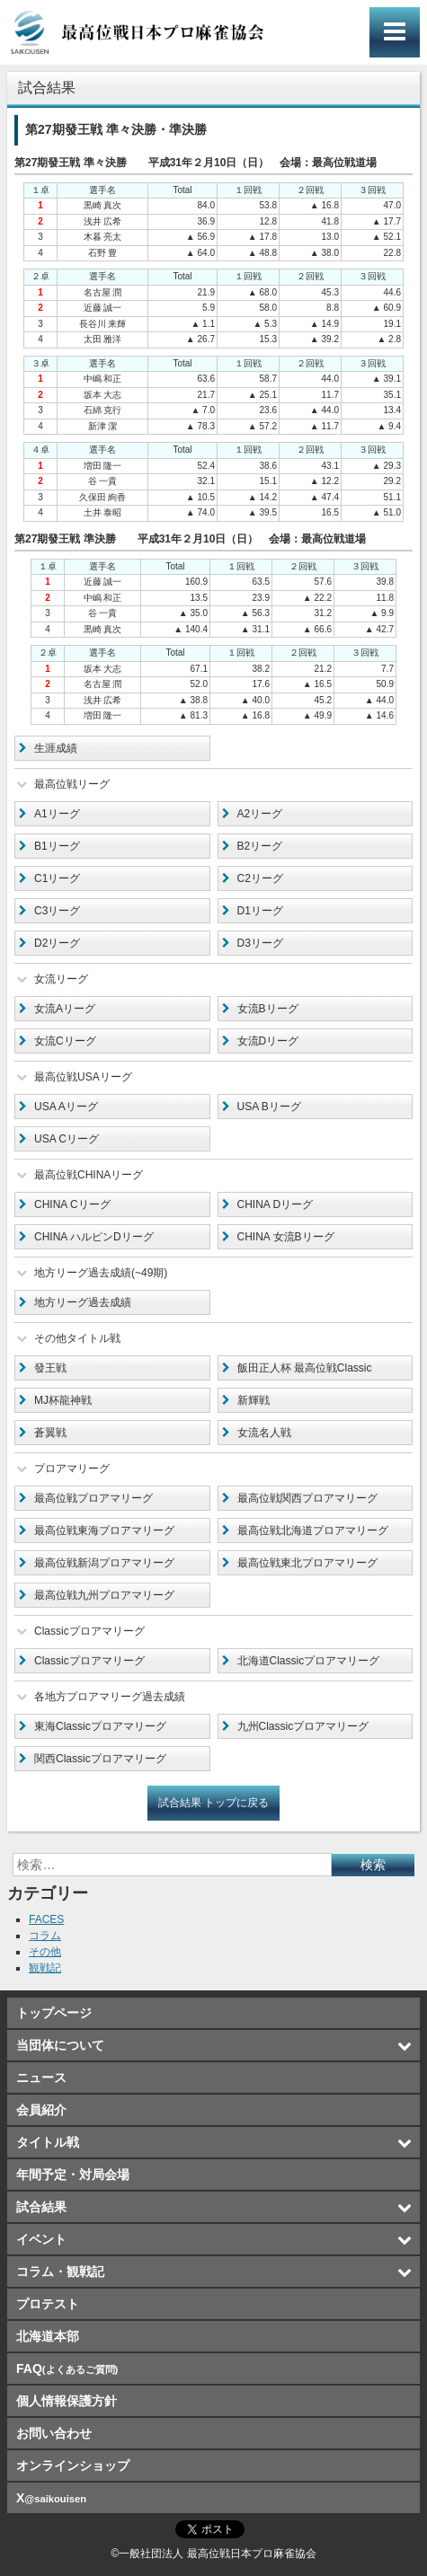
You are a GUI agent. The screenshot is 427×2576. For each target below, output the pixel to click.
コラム (45, 1935)
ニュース (41, 2077)
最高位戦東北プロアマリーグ (307, 1563)
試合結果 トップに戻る (213, 1802)
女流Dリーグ (268, 1041)
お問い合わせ (54, 2433)
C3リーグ (57, 910)
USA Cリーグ (66, 1139)
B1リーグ (57, 846)
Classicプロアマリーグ (89, 1660)
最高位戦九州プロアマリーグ (104, 1595)
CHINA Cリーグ (72, 1204)
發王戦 (50, 1368)
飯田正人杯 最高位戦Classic (304, 1368)
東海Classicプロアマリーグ (100, 1726)
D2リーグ (57, 943)
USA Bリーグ (269, 1106)
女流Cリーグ (65, 1041)
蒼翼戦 (50, 1432)
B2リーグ (260, 846)
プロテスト (47, 2304)
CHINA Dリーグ (275, 1204)
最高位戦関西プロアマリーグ (307, 1498)
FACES (46, 1919)
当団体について (60, 2045)
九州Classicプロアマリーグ (303, 1726)
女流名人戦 (264, 1432)
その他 (45, 1951)
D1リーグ (260, 910)
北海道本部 (47, 2336)
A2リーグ (260, 813)
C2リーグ (260, 878)
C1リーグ (57, 878)
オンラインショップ (72, 2465)
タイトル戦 (47, 2142)
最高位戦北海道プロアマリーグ (312, 1530)
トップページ (54, 2013)
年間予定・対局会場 (72, 2174)
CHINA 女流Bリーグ (285, 1237)
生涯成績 (55, 748)
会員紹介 (41, 2110)
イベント (41, 2239)
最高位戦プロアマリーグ (93, 1498)
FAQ (67, 2368)
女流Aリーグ (64, 1008)
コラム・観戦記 (60, 2271)
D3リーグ (260, 943)
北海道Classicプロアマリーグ (308, 1660)
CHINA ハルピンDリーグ (94, 1237)
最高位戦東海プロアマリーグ (104, 1530)
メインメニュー (394, 32)
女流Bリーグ (267, 1008)
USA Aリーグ (66, 1106)
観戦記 (45, 1968)
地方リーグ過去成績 (82, 1302)
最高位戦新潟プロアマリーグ (104, 1563)
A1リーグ (57, 813)
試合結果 (41, 2207)
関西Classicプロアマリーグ (100, 1758)
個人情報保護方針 (66, 2401)
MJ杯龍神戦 (63, 1400)
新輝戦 (253, 1400)
